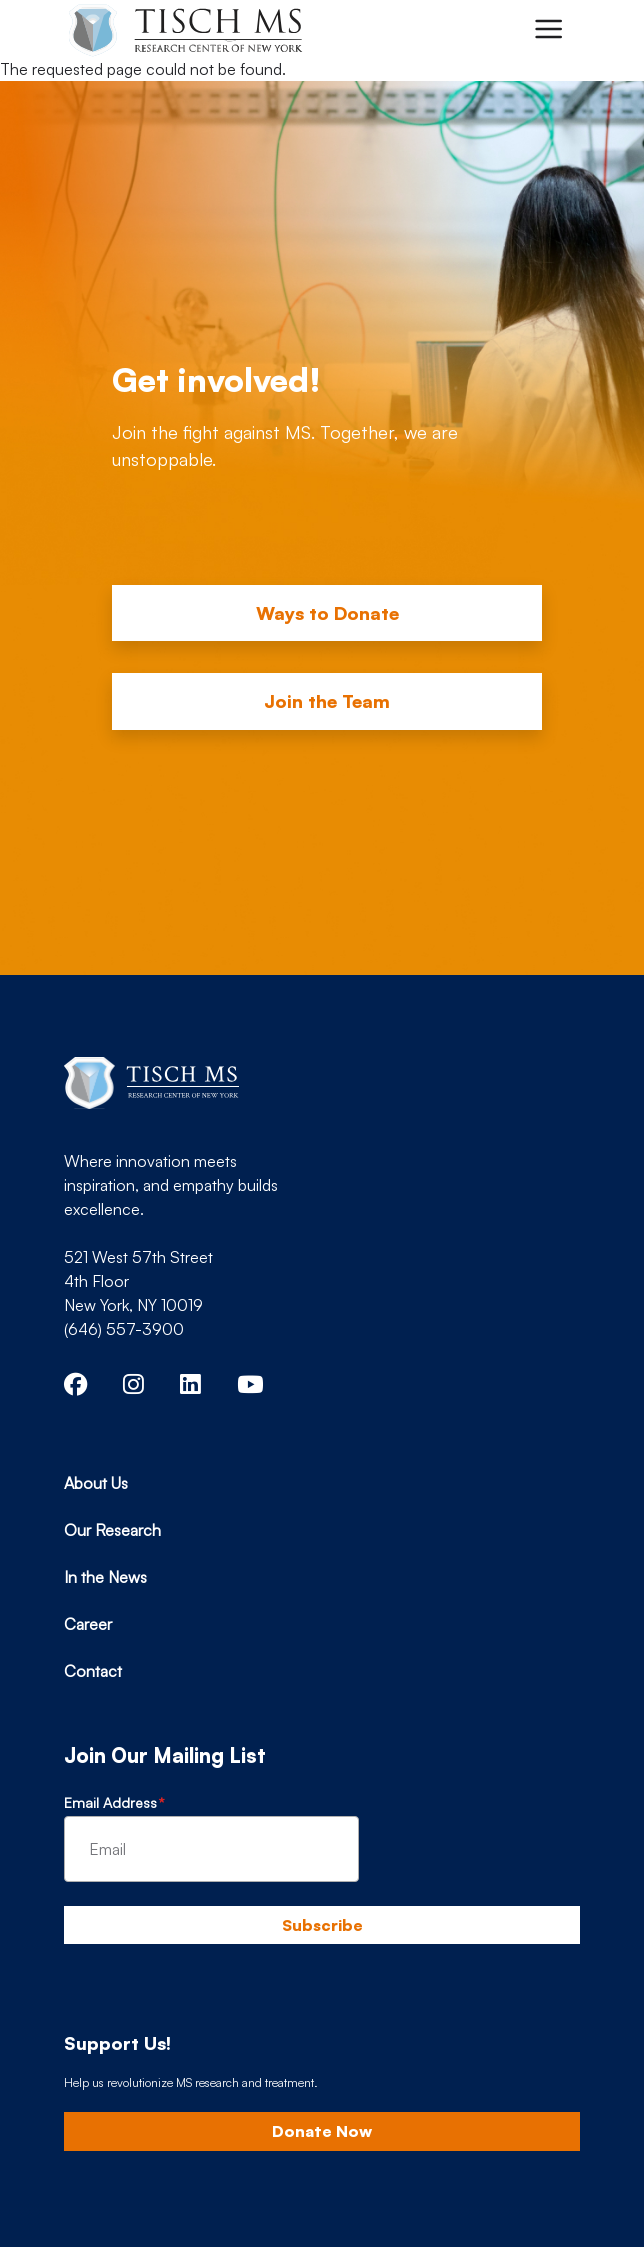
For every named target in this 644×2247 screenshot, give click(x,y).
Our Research (112, 1530)
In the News (105, 1577)
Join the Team (327, 701)
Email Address (110, 1802)
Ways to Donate (327, 613)
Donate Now (322, 2131)
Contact (93, 1671)
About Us (96, 1483)
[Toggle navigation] (548, 29)
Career (88, 1624)
